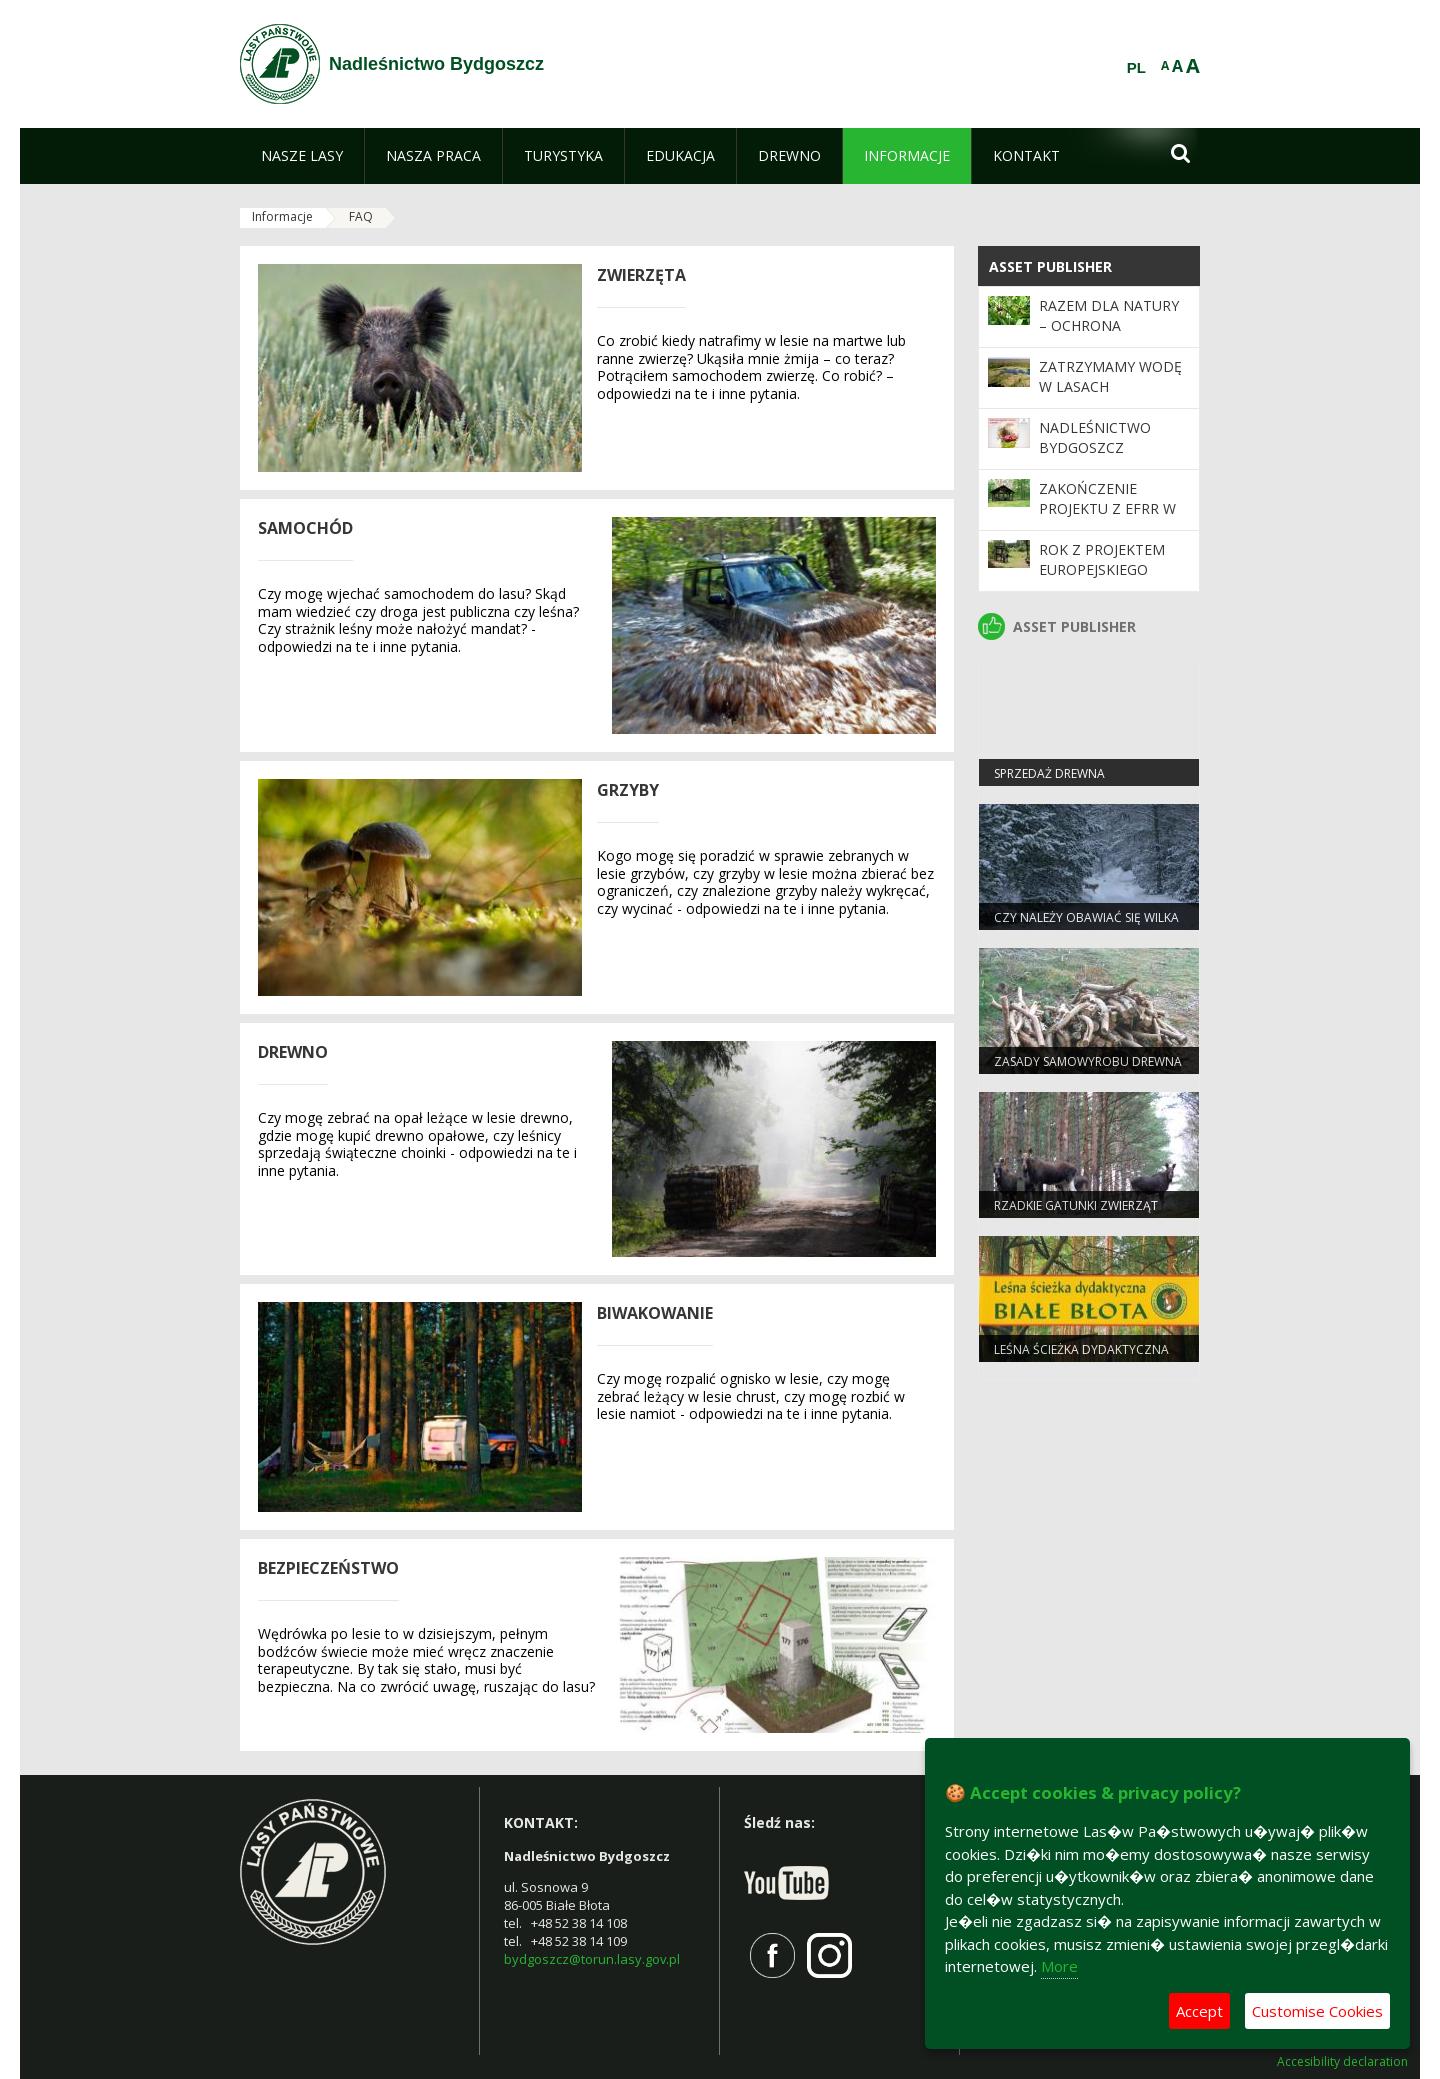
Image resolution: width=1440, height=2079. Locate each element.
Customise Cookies (1317, 2011)
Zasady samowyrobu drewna (1088, 1061)
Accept (1199, 2011)
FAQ (361, 216)
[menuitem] (302, 156)
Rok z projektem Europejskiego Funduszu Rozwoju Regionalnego (1113, 580)
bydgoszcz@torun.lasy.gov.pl (592, 1959)
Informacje (282, 216)
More (1059, 1966)
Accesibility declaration (1342, 2062)
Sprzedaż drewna (1049, 773)
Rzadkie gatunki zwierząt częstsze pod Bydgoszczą (1078, 1214)
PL (1136, 68)
